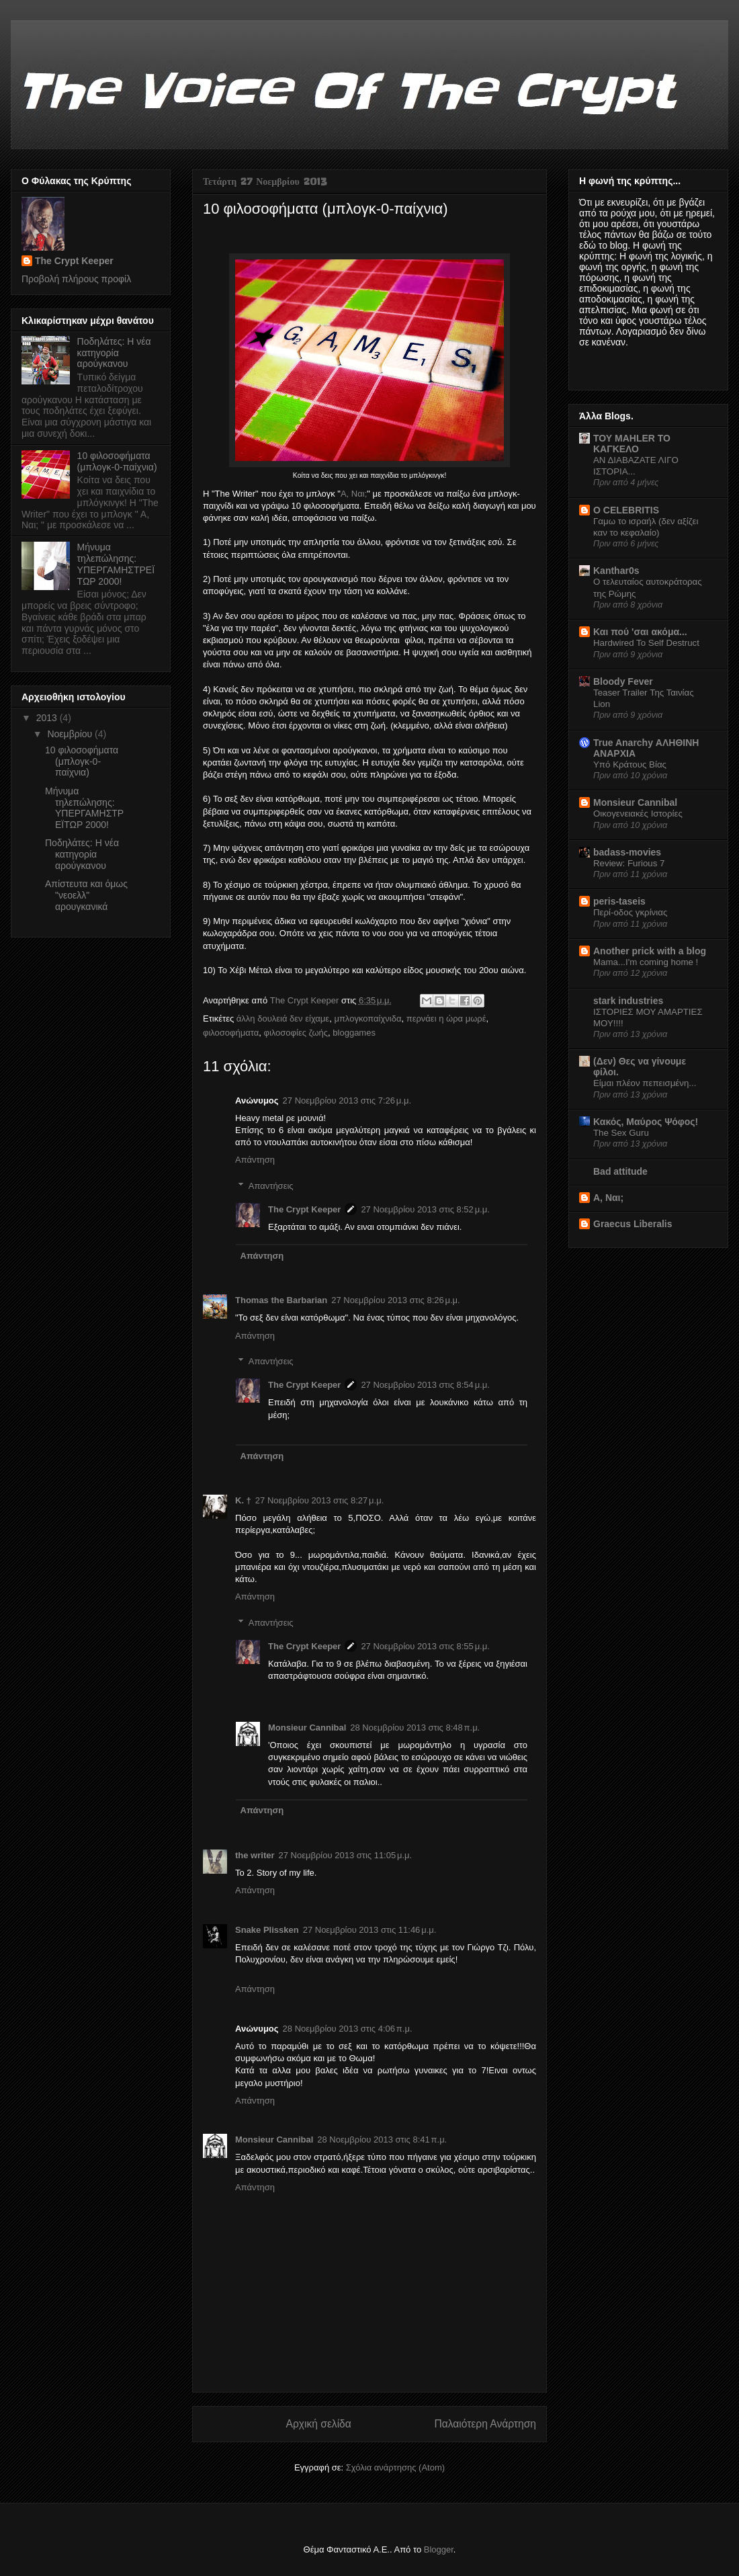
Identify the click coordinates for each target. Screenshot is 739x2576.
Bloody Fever (623, 681)
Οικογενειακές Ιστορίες (638, 813)
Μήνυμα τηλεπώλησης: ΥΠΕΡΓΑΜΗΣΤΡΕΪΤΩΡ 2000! (116, 564)
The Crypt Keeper (304, 1209)
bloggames (354, 1033)
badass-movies (627, 852)
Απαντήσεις (271, 1186)
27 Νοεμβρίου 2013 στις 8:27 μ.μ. (319, 1500)
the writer (255, 1855)
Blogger (438, 2549)
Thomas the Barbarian (281, 1300)
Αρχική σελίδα (318, 2423)
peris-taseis (619, 901)
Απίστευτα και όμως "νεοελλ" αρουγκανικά (86, 895)
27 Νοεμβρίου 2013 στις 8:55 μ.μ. (425, 1646)
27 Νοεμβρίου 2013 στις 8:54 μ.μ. (425, 1385)
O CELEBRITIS (626, 510)
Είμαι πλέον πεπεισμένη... (644, 1083)
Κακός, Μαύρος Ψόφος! (645, 1121)
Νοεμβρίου (71, 734)
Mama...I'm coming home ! (645, 962)
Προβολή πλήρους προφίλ (76, 279)
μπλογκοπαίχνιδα (367, 1018)
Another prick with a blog (649, 951)
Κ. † (243, 1500)
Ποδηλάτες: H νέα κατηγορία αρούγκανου (114, 353)
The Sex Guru (621, 1133)
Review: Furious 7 (628, 863)
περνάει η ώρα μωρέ (446, 1018)
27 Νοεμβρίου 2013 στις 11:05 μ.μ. (345, 1855)
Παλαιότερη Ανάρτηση (485, 2423)
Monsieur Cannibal (307, 1727)
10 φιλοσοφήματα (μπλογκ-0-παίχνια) (117, 461)
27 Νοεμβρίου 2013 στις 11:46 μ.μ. (370, 1930)
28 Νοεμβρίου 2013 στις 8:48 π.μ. (415, 1727)
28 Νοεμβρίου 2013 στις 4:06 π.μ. (347, 2029)
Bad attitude (620, 1171)
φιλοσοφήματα (231, 1033)
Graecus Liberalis (632, 1223)
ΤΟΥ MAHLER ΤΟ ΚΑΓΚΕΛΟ (631, 443)
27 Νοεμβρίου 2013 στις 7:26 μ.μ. (347, 1100)
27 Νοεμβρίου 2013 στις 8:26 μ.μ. (395, 1300)
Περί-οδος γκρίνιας (630, 912)
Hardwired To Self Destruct (646, 643)
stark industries (628, 1000)
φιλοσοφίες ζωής (295, 1033)
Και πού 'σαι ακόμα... (640, 631)
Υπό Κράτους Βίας (629, 764)
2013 (48, 717)
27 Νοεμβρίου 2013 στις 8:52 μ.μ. (425, 1209)
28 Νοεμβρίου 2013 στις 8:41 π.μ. (382, 2139)
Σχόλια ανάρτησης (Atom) (395, 2467)
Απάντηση (255, 1160)
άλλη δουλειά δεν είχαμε (282, 1018)
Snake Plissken (267, 1930)
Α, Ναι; (354, 494)
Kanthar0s (616, 570)
